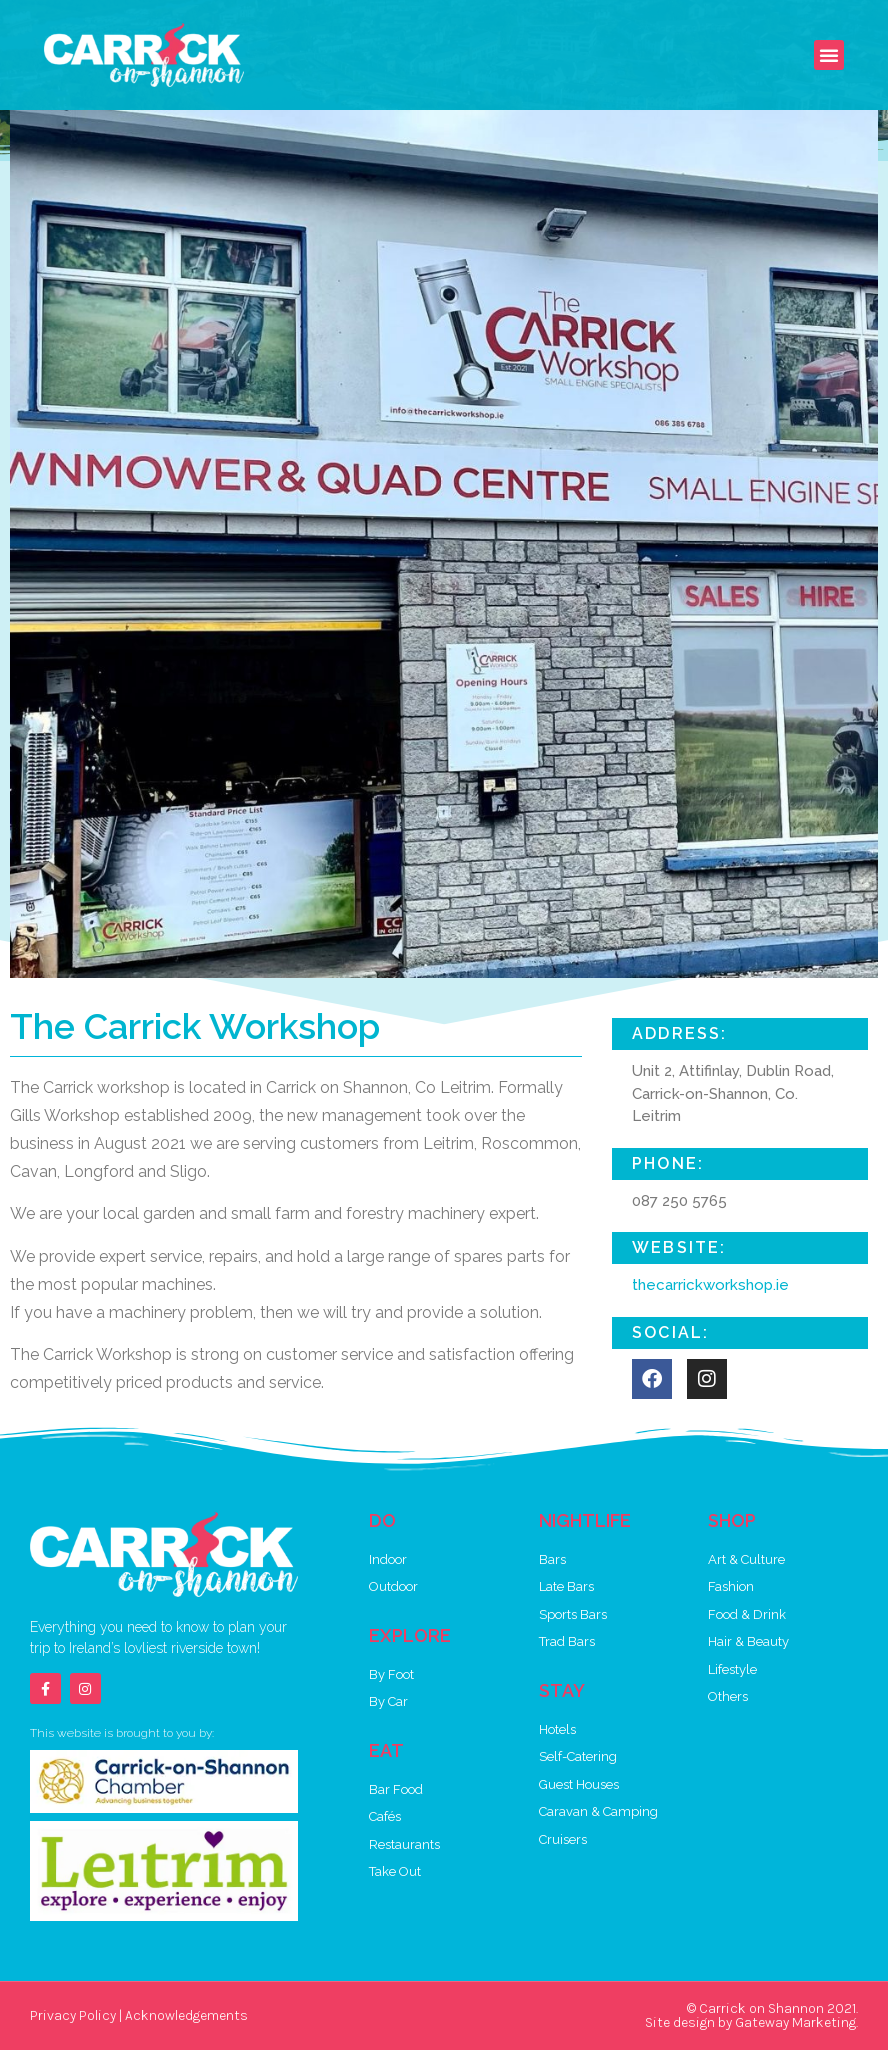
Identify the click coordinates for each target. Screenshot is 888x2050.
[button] (829, 55)
